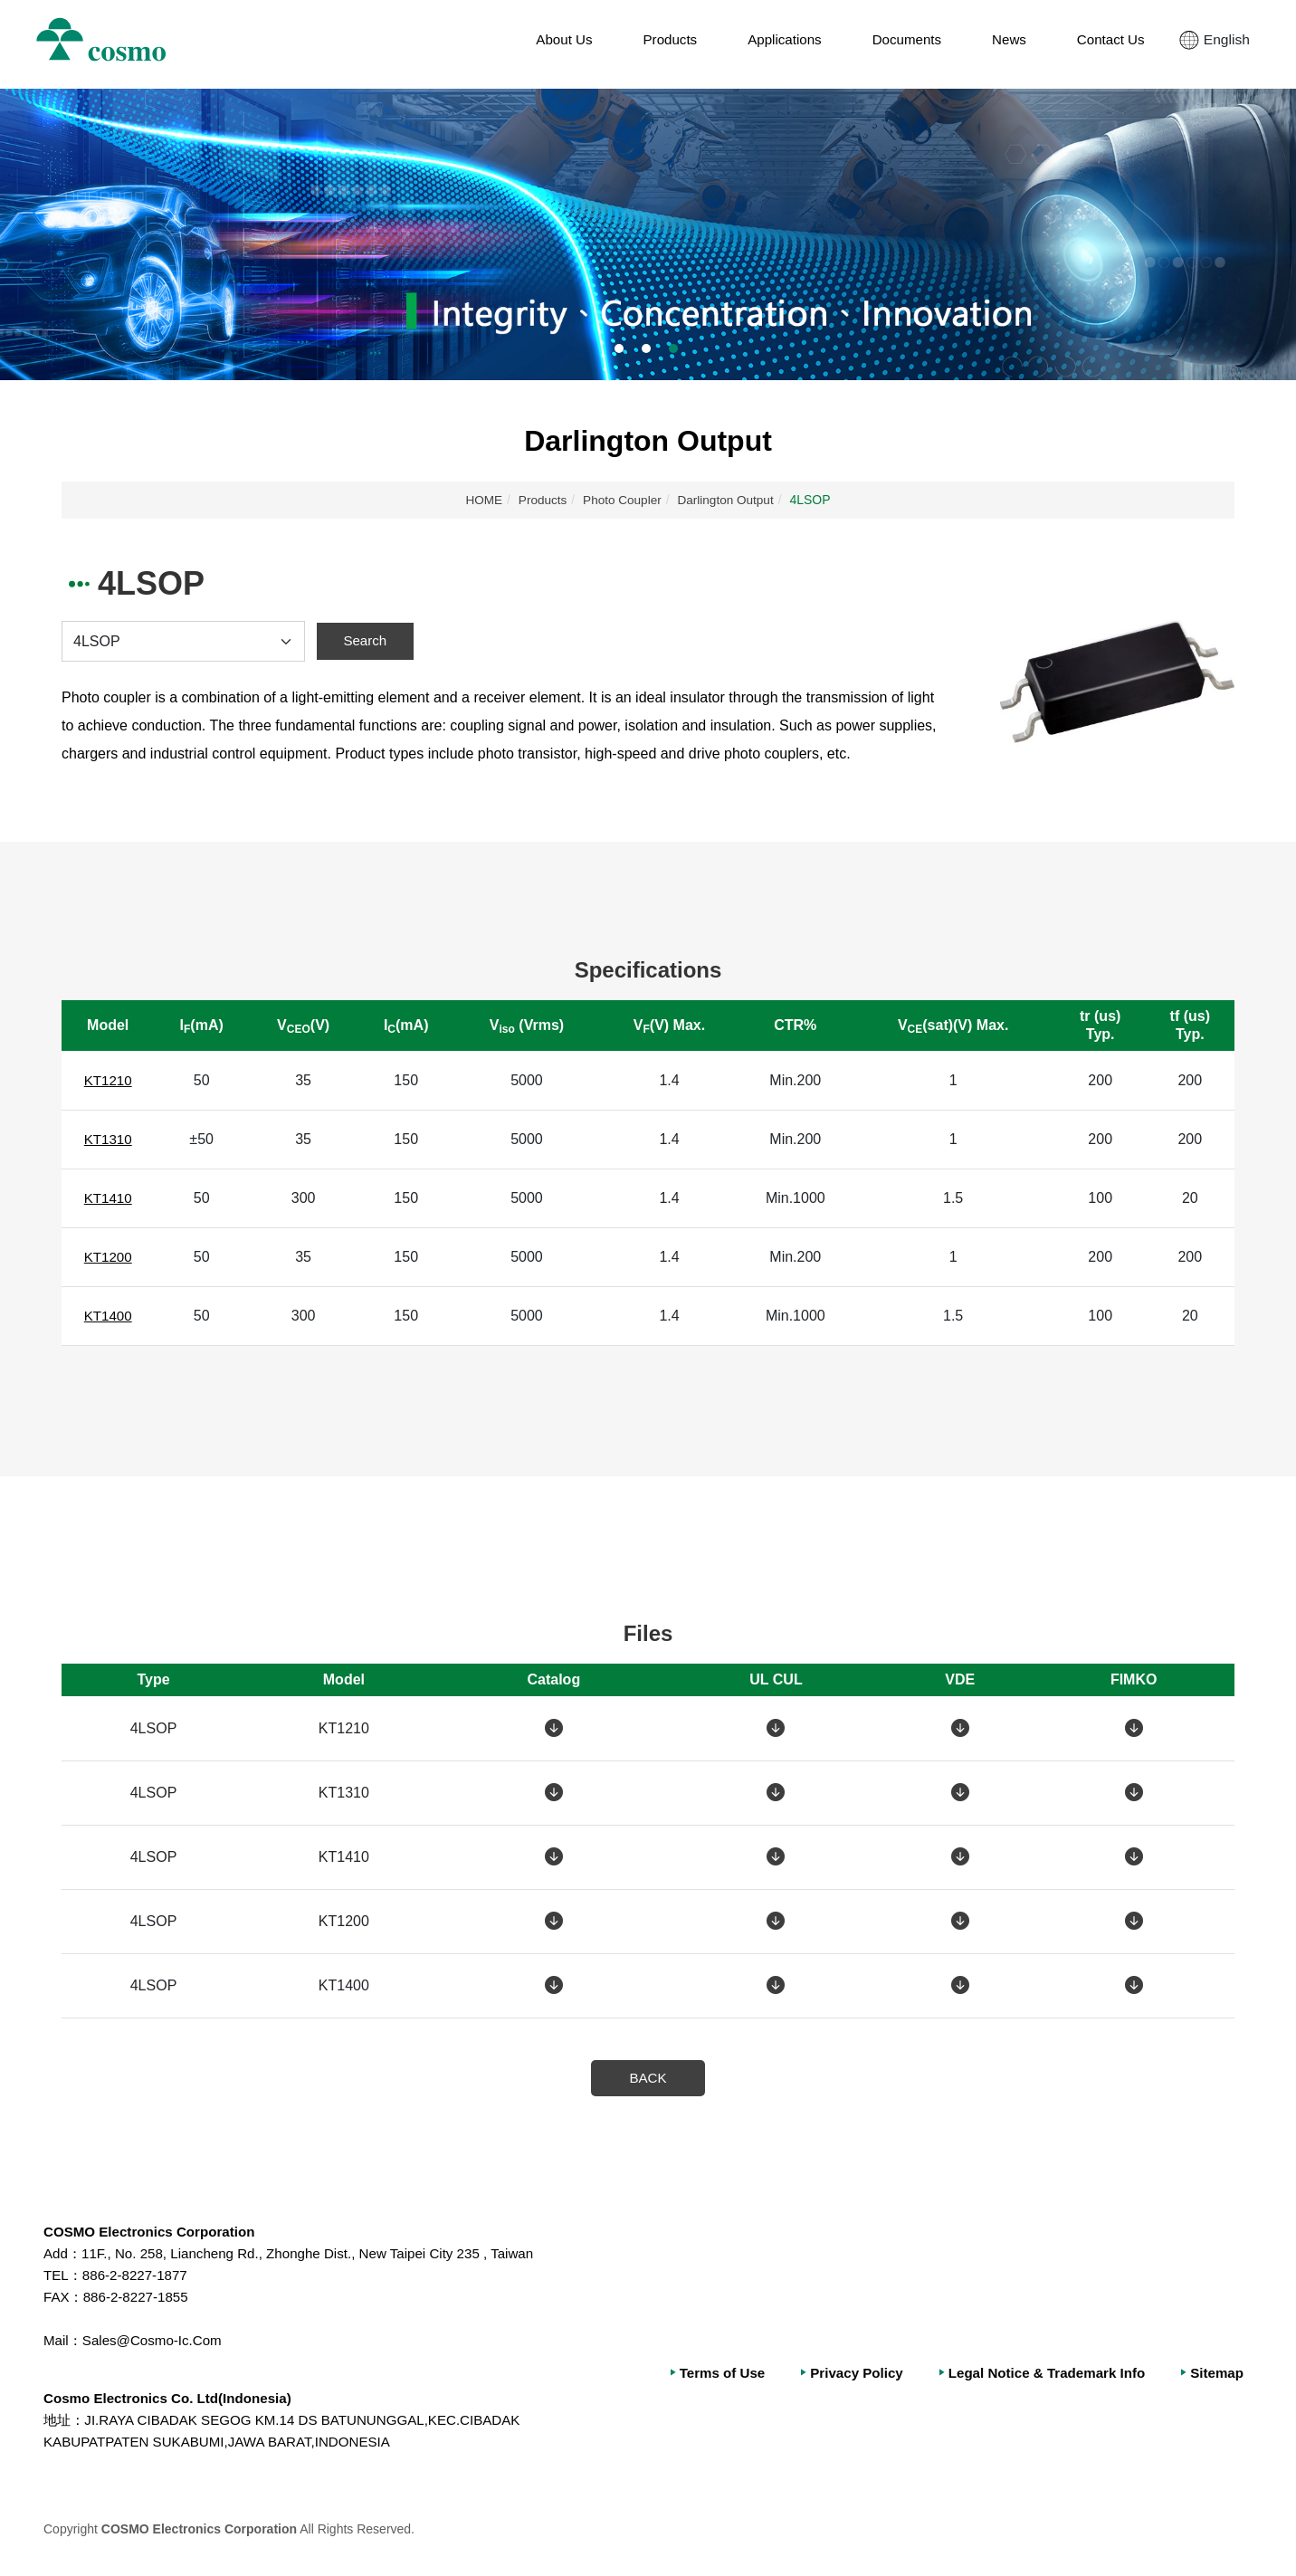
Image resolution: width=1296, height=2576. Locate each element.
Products (540, 499)
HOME (481, 499)
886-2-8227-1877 (119, 2276)
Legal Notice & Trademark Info (1037, 2373)
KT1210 (110, 1080)
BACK (648, 2077)
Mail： (63, 2341)
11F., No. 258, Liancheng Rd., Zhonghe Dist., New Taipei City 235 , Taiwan (302, 2254)
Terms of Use (699, 2373)
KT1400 (110, 1315)
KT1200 (110, 1256)
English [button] (1218, 44)
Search (365, 640)
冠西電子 (114, 44)
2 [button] (646, 348)
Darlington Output (728, 499)
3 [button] (673, 348)
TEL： (63, 2276)
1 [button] (619, 348)
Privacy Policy (839, 2373)
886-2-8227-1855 (119, 2297)
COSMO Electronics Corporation (155, 2232)
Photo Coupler (621, 499)
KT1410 (110, 1198)
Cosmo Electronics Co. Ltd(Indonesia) (174, 2399)
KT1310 (110, 1139)
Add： (63, 2254)
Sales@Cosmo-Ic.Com (137, 2341)
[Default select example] (182, 641)
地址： (65, 2420)
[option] (648, 234)
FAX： (64, 2297)
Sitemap (1215, 2373)
